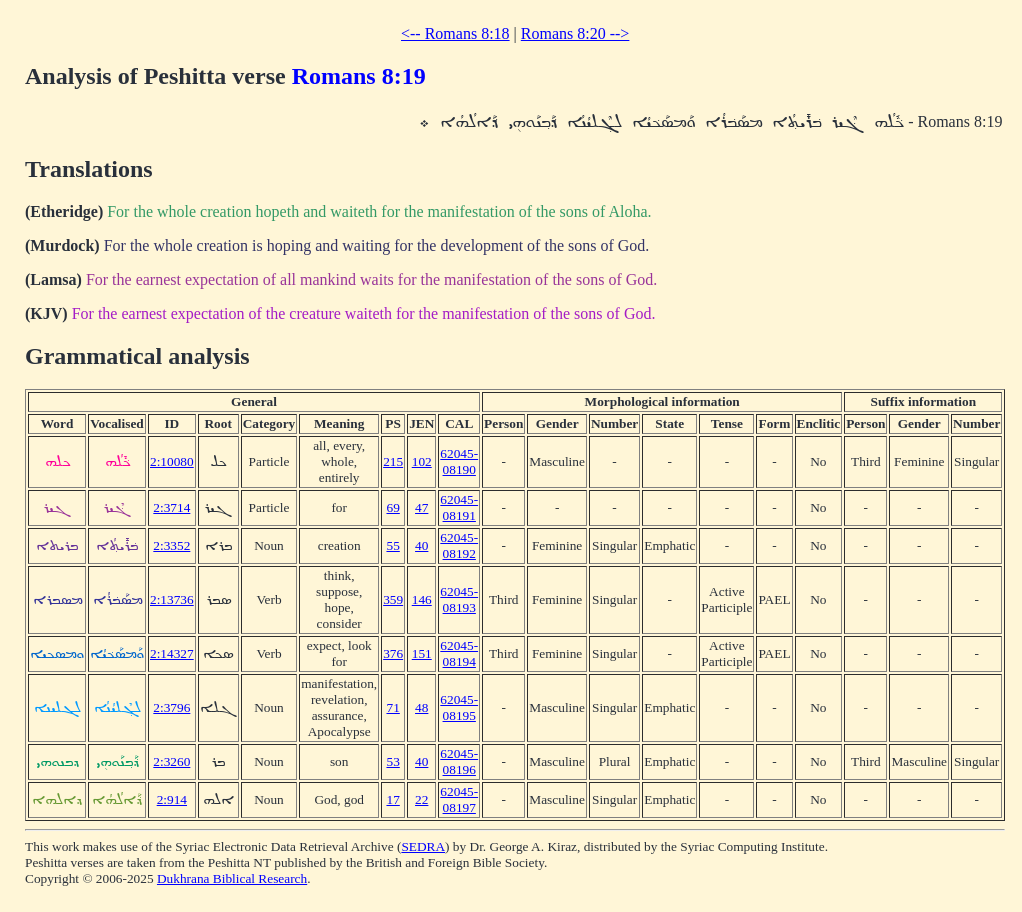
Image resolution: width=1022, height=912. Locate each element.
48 (421, 707)
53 (392, 761)
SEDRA (423, 846)
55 (392, 545)
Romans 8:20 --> (575, 33)
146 (422, 599)
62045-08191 (459, 507)
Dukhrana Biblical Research (232, 878)
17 (392, 799)
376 (393, 653)
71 (392, 707)
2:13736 (172, 599)
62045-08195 (459, 707)
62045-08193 (459, 599)
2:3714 (171, 507)
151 (422, 653)
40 (421, 545)
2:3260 (171, 761)
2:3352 (171, 545)
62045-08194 (459, 653)
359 (393, 599)
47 (421, 507)
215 (393, 461)
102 (422, 461)
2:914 (172, 799)
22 (421, 799)
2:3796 (171, 707)
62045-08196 (459, 761)
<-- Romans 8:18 (455, 33)
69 (392, 507)
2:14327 (172, 653)
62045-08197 (459, 799)
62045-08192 (459, 545)
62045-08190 (459, 461)
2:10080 (172, 461)
